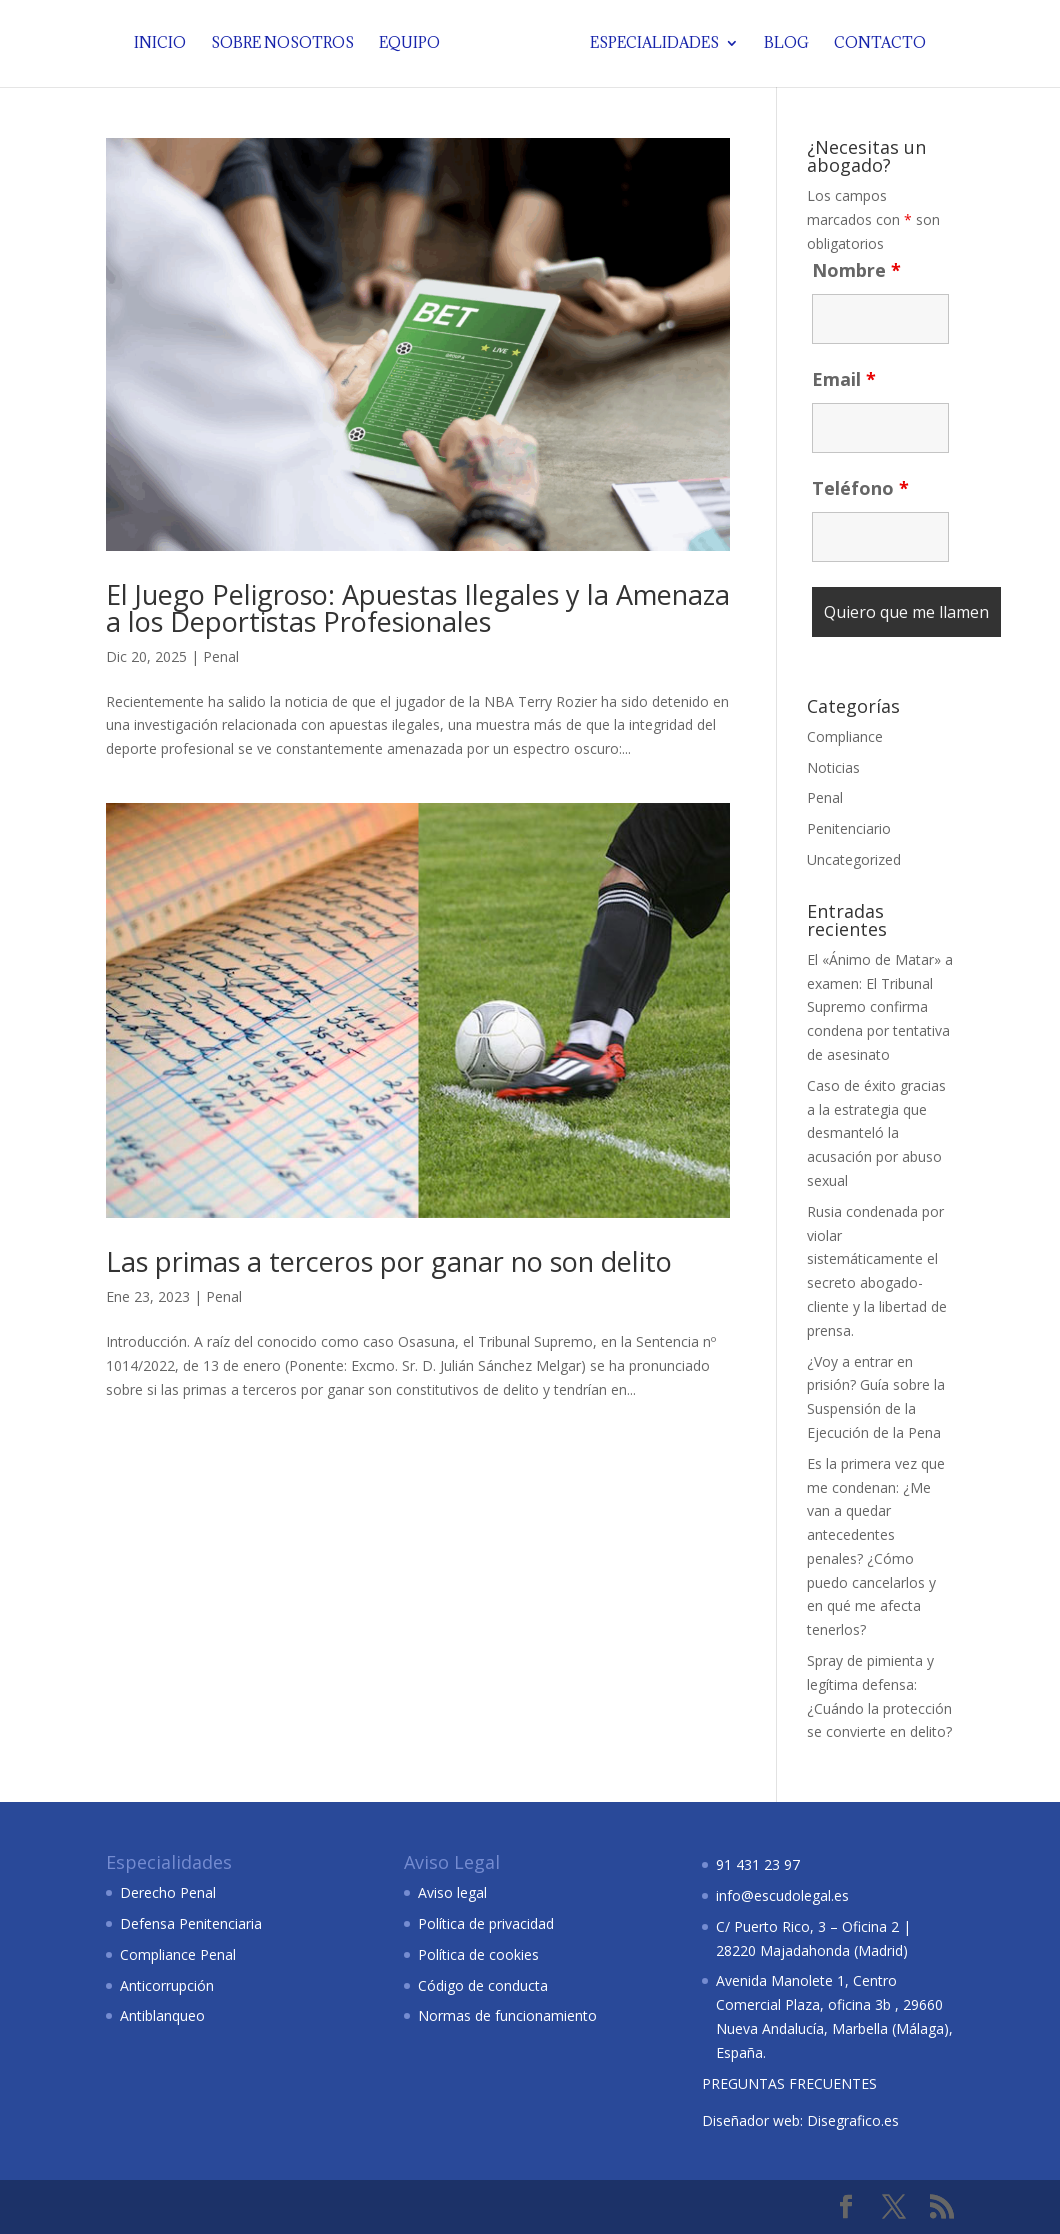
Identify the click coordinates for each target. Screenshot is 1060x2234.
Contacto (876, 45)
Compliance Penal (178, 1954)
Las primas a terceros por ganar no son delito (389, 1261)
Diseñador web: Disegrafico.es (800, 2120)
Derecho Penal (168, 1892)
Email (844, 379)
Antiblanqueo (162, 2015)
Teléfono (860, 488)
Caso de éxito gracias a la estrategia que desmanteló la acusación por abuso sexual (876, 1133)
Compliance (845, 736)
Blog (782, 45)
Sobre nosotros (286, 45)
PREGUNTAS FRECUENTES (789, 2083)
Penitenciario (849, 828)
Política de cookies (478, 1954)
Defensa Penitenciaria (191, 1923)
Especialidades (650, 45)
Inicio (164, 45)
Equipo (413, 45)
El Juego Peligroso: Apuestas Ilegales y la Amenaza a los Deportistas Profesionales (418, 608)
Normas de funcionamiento (507, 2015)
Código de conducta (483, 1985)
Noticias (833, 767)
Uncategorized (854, 859)
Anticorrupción (167, 1985)
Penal (221, 656)
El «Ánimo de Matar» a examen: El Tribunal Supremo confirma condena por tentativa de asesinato (880, 1007)
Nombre (856, 270)
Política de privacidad (486, 1923)
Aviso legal (452, 1892)
